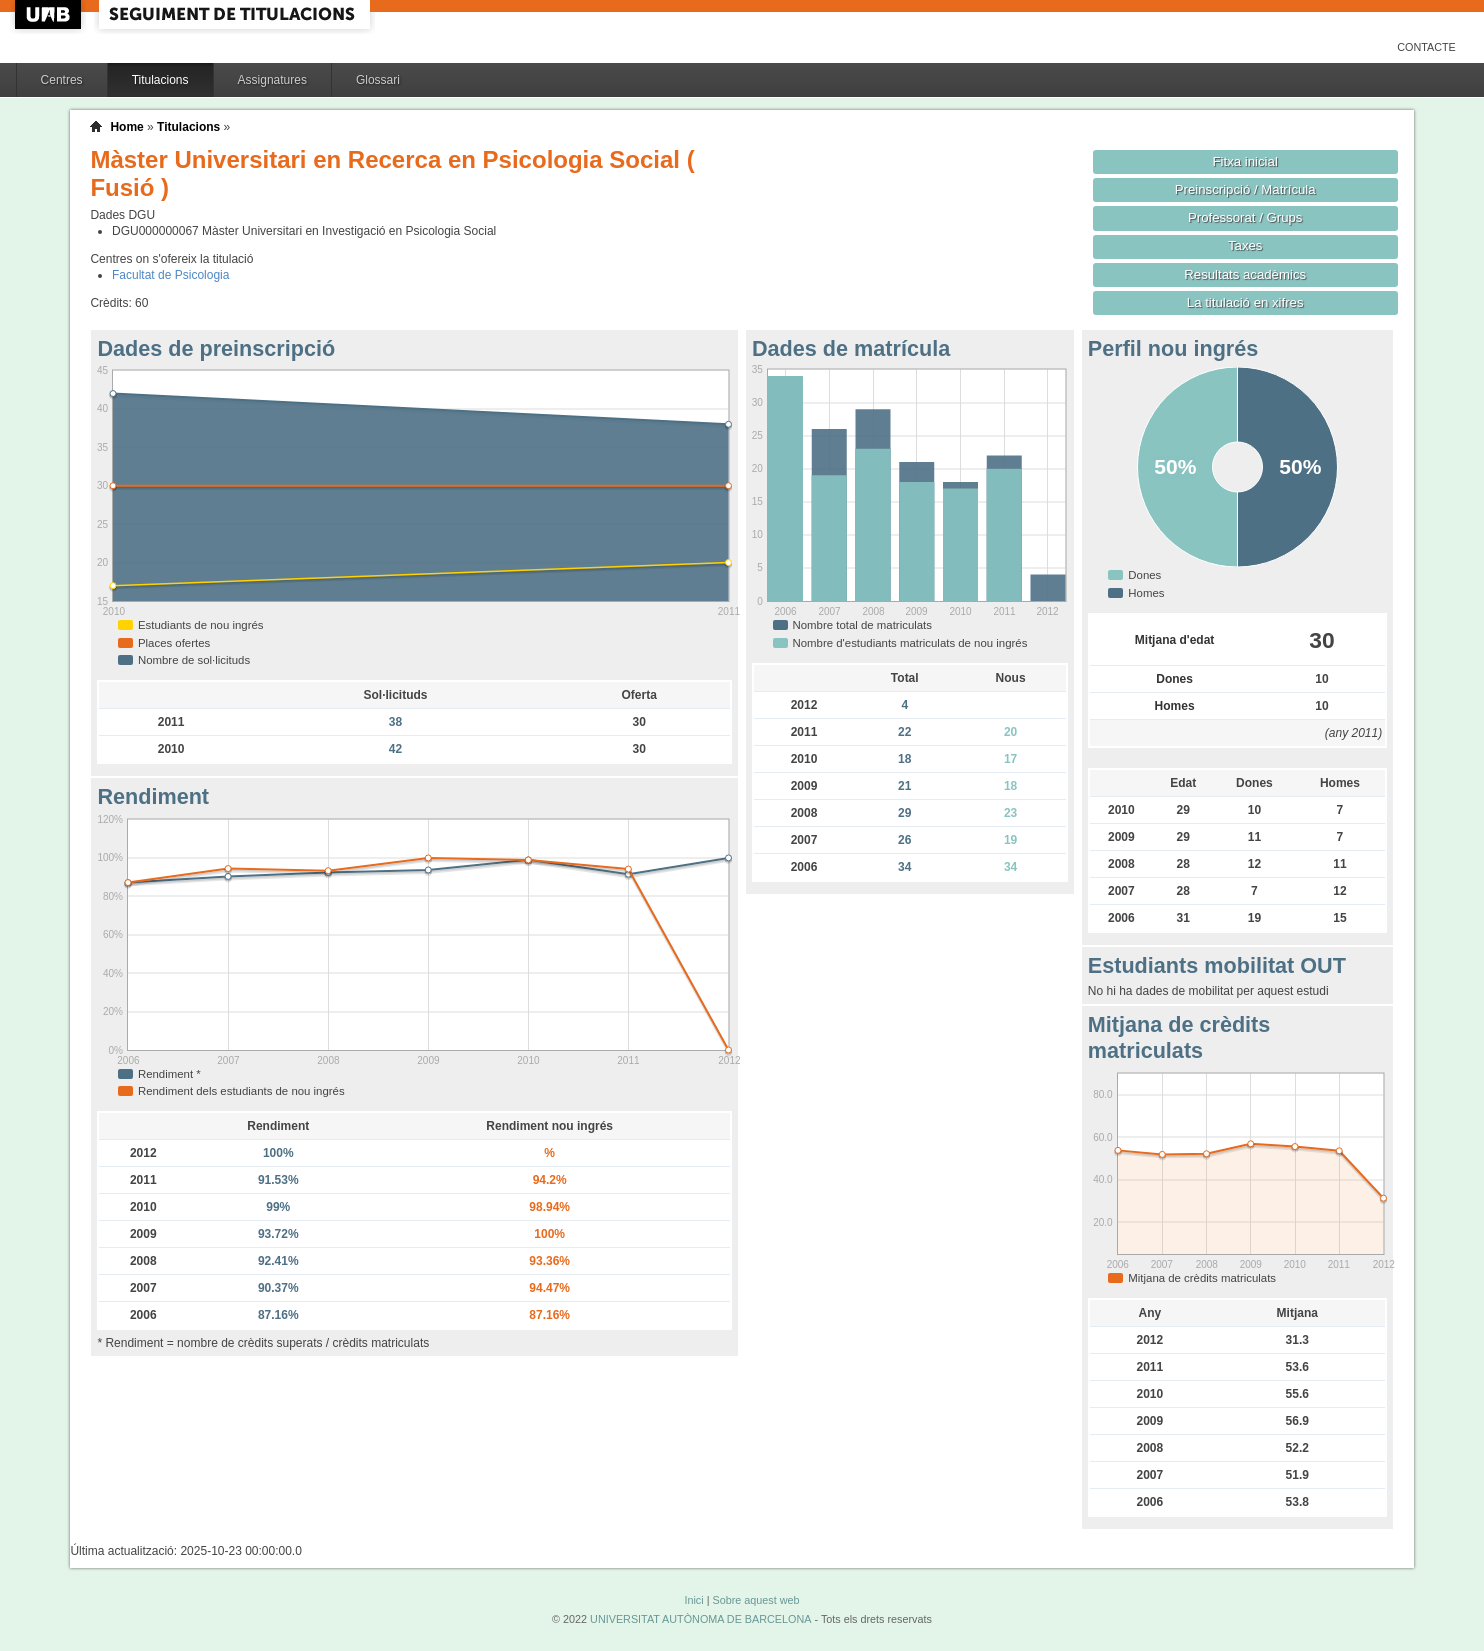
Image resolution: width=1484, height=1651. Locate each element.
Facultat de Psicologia (170, 275)
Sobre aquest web (755, 1600)
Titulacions (160, 80)
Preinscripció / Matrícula (1245, 189)
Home (126, 127)
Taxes (1245, 245)
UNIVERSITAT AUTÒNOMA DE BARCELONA (700, 1619)
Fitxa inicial (1245, 161)
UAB (50, 14)
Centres (62, 80)
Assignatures (272, 80)
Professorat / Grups (1245, 217)
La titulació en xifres (1245, 302)
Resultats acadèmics (1245, 274)
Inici (693, 1600)
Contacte (1426, 47)
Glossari (378, 80)
